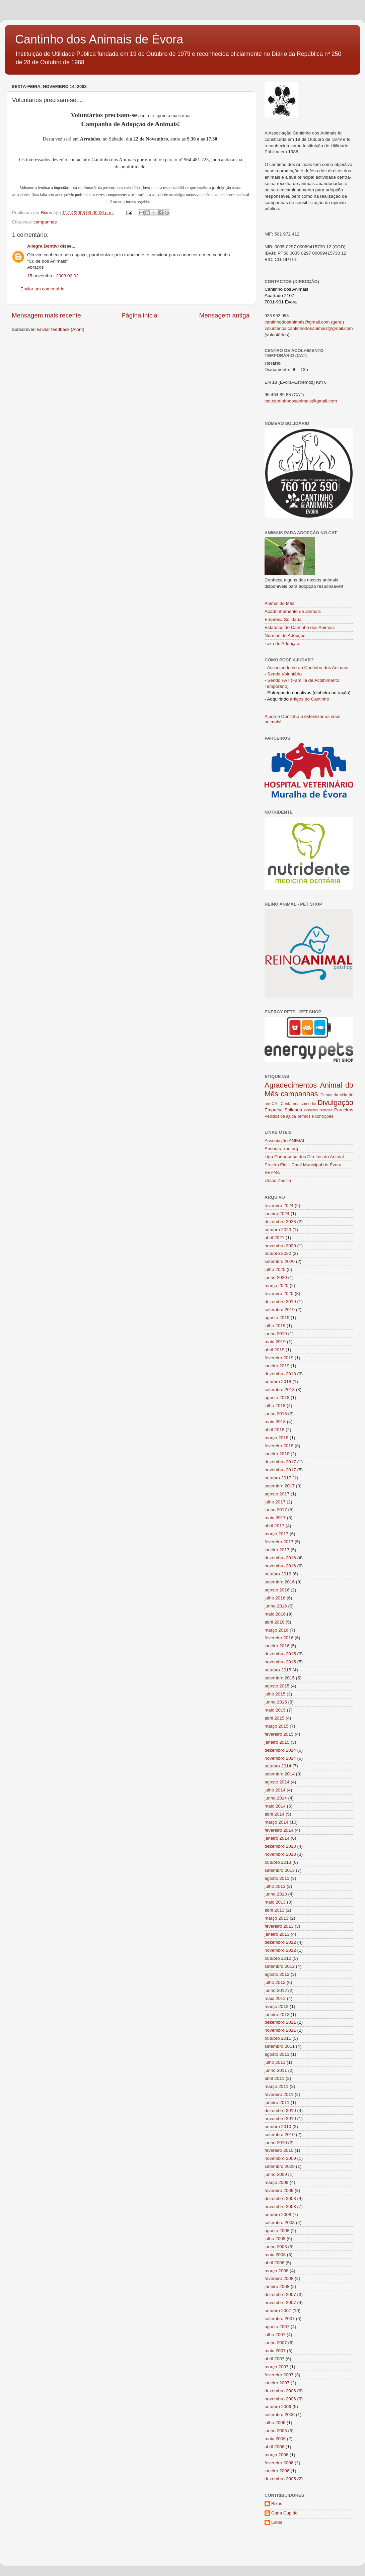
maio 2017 (275, 1517)
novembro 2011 (280, 2030)
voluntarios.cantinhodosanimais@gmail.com (309, 328)
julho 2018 (275, 1405)
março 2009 (276, 2182)
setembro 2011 (280, 2046)
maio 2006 (275, 2438)
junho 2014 (276, 1798)
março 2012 (276, 2006)
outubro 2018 (278, 1381)
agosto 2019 (277, 1317)
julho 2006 (275, 2422)
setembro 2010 (280, 2134)
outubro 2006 (278, 2406)
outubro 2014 (278, 1765)
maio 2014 (275, 1806)
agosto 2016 (277, 1589)
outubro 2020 (278, 1253)
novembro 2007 (280, 2302)
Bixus (276, 2503)
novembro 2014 (280, 1758)
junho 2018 (276, 1413)
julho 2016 (275, 1597)
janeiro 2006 (277, 2470)
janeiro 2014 (277, 1838)
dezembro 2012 (280, 1942)
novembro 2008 (280, 2206)
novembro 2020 (280, 1245)
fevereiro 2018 (279, 1445)
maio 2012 (275, 1998)
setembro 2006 (280, 2414)
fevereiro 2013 (279, 1926)
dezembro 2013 (280, 1846)
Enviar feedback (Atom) (60, 329)
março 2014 (276, 1822)
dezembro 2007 (280, 2294)
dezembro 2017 (280, 1461)
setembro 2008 (280, 2222)
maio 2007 (275, 2350)
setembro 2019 (280, 1309)
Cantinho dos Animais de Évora (99, 39)
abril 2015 (274, 1718)
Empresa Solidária (283, 619)
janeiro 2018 (277, 1453)
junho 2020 (276, 1277)
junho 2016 (276, 1605)
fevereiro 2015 (279, 1734)
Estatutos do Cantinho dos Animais (300, 627)
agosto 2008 (277, 2230)
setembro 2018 (280, 1389)
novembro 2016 (280, 1565)
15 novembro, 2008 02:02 (53, 275)
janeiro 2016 (277, 1645)
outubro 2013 (278, 1862)
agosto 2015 (277, 1685)
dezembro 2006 (280, 2390)
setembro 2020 (280, 1261)
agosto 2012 (277, 1974)
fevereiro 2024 (279, 1205)
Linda (276, 2522)
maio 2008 (275, 2254)
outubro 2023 (278, 1229)
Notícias (326, 1110)
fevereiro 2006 (279, 2462)
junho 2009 (276, 2174)
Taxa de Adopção (282, 643)
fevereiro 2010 (279, 2150)
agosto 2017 (277, 1493)
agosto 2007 (277, 2326)
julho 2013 (275, 1886)
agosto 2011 (277, 2054)
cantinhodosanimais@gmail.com (297, 322)
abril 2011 (274, 2078)
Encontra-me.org (281, 1148)
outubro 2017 (278, 1477)
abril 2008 (274, 2262)
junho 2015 (276, 1702)
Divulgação (335, 1102)
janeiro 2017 (277, 1549)
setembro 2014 (280, 1773)
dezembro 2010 (280, 2110)
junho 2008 (276, 2246)
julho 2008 (275, 2238)
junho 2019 (276, 1333)
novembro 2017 (280, 1469)
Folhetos (311, 1110)
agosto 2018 (277, 1397)
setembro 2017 (280, 1485)
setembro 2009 (280, 2166)
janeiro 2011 (277, 2102)
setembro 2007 (280, 2318)
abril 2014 (274, 1814)
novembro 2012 (280, 1950)
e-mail (152, 159)
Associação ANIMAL (285, 1140)
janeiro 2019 (277, 1365)
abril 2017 (274, 1525)
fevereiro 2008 (279, 2278)
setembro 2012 (280, 1966)
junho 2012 (276, 1990)
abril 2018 (274, 1429)
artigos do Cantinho (309, 699)
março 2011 (276, 2086)
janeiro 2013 (277, 1934)
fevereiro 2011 (279, 2094)
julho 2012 (275, 1982)
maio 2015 (275, 1710)
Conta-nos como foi (298, 1103)
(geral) (337, 322)
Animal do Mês (279, 603)
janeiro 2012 (277, 2014)
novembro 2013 (280, 1854)
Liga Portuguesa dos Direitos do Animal (304, 1156)
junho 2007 (276, 2342)
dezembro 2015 (280, 1653)
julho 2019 (275, 1325)
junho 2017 (276, 1509)
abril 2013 (274, 1910)
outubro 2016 (278, 1573)
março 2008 (276, 2270)
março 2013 (276, 1918)
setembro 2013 (280, 1870)
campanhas (45, 221)
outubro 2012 (278, 1958)
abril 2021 (274, 1237)
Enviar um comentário (42, 288)
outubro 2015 (278, 1669)
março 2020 (276, 1285)
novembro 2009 (280, 2158)
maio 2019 (275, 1341)
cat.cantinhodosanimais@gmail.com (301, 400)
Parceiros (343, 1109)
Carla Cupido (284, 2512)
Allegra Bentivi (43, 246)
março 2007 (276, 2366)
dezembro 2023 (280, 1221)
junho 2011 (276, 2070)
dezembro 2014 (280, 1750)
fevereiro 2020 (279, 1293)
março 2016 (276, 1630)
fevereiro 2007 (279, 2374)
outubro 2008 (278, 2214)
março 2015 (276, 1726)
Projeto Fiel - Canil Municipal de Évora (303, 1164)
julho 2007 (275, 2334)
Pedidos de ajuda (280, 1116)
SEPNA (272, 1172)
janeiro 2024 (277, 1213)
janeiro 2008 (277, 2286)
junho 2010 (276, 2142)
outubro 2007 (278, 2310)
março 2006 (276, 2454)
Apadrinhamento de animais (293, 611)
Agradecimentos (291, 1085)
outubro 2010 (278, 2126)
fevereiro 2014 (279, 1830)
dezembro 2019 (280, 1301)
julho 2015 (275, 1693)
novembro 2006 (280, 2398)
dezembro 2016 (280, 1557)
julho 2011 (275, 2062)
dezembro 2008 (280, 2198)
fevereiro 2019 (279, 1357)
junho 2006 (276, 2430)
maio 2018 (275, 1421)
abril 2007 (274, 2358)
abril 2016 (274, 1622)
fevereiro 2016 (279, 1637)
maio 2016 (275, 1614)
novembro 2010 (280, 2118)
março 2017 (276, 1533)
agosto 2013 (277, 1878)
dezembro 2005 (280, 2478)
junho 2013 (276, 1894)
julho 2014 (275, 1789)
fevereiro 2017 (279, 1541)
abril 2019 (274, 1349)
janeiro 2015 (277, 1742)
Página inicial (140, 315)
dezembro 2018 (280, 1373)
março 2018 (276, 1437)
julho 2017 (275, 1501)
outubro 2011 (278, 2038)
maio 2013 (275, 1902)
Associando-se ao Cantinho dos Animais (307, 667)
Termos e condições (315, 1116)
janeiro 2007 (277, 2382)
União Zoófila (278, 1180)
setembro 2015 (280, 1677)
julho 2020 (275, 1269)
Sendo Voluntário (284, 673)
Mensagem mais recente (46, 315)
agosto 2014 (277, 1781)
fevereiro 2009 (279, 2190)
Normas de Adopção (285, 635)
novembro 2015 (280, 1661)
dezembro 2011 (280, 2022)
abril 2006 (274, 2446)
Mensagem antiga (224, 315)
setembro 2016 (280, 1581)
